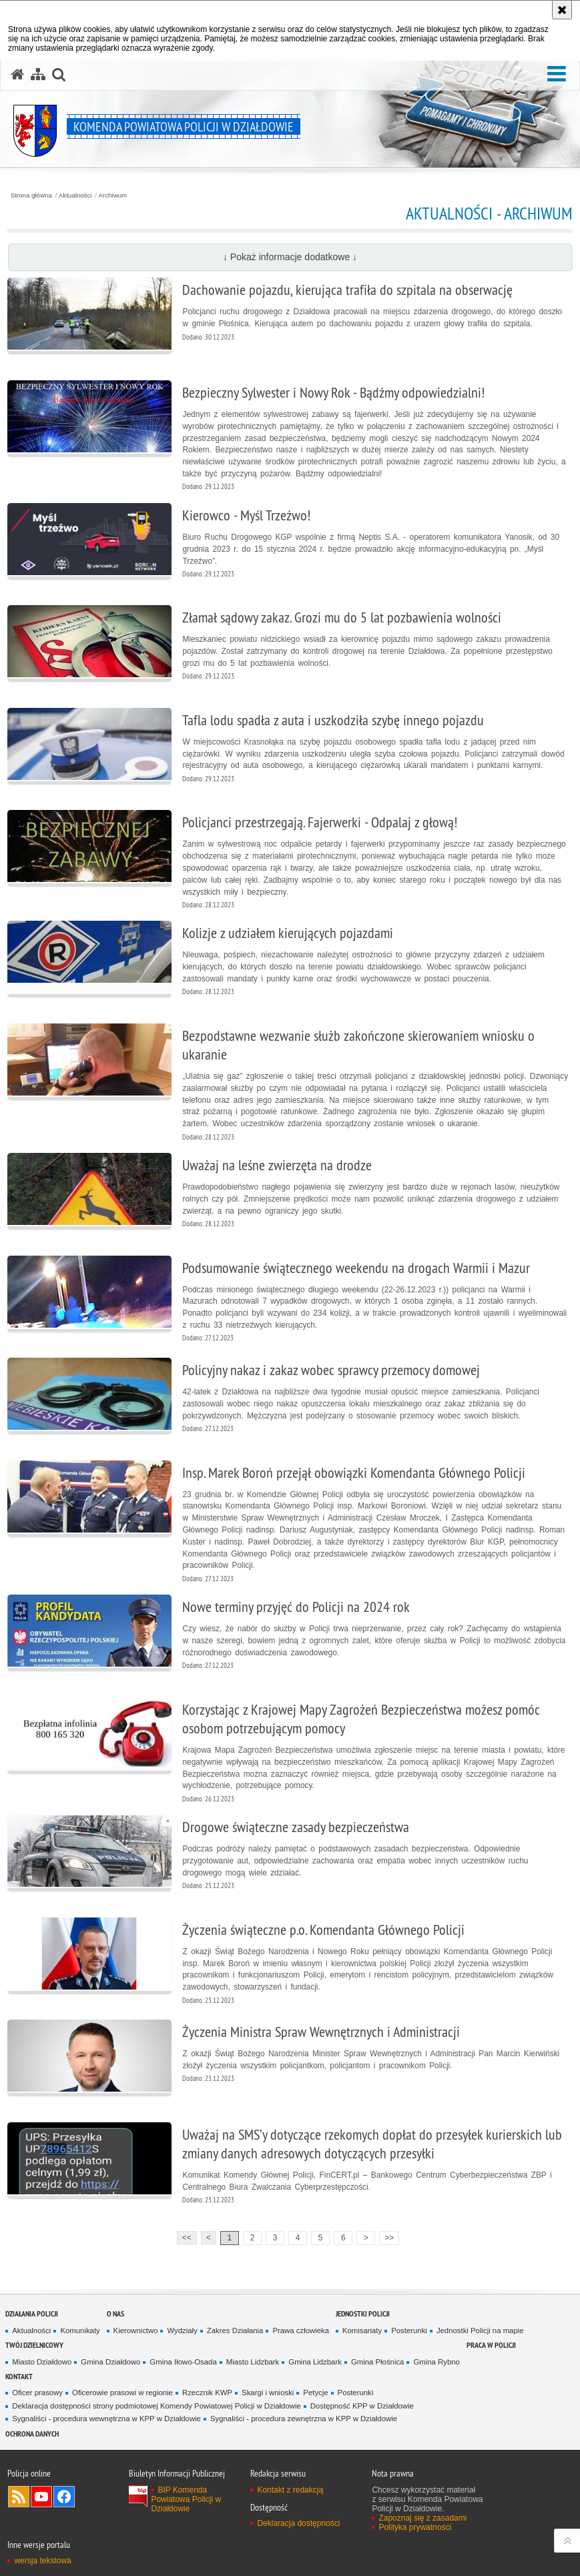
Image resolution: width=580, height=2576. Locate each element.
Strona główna (31, 195)
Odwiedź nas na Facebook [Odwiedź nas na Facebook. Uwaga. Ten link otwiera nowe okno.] (64, 2496)
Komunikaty (79, 2330)
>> (386, 2236)
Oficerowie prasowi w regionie (122, 2393)
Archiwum (113, 195)
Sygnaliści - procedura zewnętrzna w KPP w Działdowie (303, 2419)
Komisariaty (362, 2330)
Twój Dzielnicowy (34, 2345)
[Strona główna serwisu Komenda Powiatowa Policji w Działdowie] (17, 74)
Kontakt (19, 2376)
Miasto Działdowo (41, 2362)
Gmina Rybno (436, 2362)
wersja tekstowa (42, 2560)
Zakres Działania (235, 2330)
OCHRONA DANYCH (32, 2434)
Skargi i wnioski (268, 2393)
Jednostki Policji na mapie (480, 2330)
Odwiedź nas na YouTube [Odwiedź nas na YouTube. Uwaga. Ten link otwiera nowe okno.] (41, 2496)
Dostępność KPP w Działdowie (362, 2406)
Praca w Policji (491, 2345)
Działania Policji (31, 2313)
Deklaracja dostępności (298, 2523)
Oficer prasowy (37, 2393)
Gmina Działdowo (110, 2362)
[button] (556, 74)
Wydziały (182, 2330)
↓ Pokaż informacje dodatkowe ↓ (290, 257)
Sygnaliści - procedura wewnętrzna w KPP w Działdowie (106, 2419)
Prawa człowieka (300, 2330)
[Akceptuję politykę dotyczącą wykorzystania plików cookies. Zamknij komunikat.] (562, 9)
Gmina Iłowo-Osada (183, 2362)
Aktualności (75, 195)
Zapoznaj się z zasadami (422, 2518)
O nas (115, 2313)
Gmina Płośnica (377, 2362)
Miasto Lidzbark (253, 2362)
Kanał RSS (18, 2496)
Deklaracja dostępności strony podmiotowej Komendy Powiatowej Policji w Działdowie (156, 2406)
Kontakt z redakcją (290, 2490)
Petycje (315, 2393)
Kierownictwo (135, 2330)
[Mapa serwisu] (38, 74)
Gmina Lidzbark (315, 2362)
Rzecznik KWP (207, 2393)
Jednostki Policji (363, 2313)
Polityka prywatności (414, 2527)
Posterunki (409, 2330)
